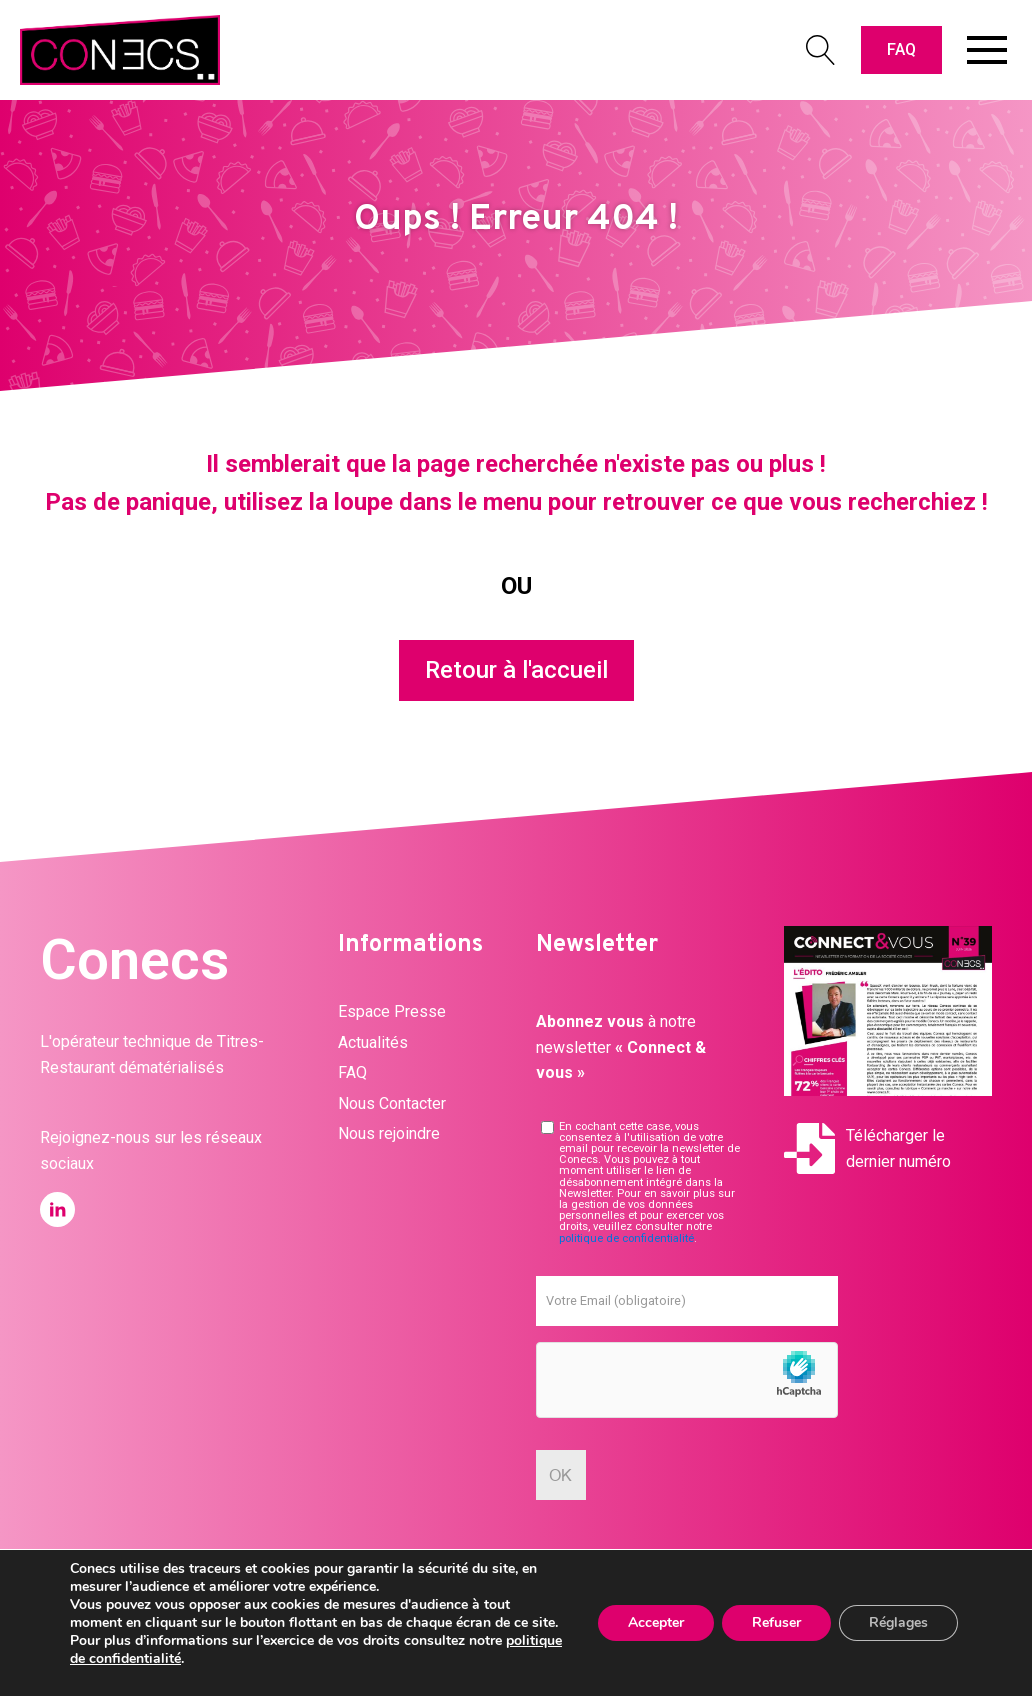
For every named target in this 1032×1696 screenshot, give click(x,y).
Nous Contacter (392, 1103)
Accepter (656, 1622)
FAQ (901, 49)
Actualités (373, 1042)
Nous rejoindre (389, 1133)
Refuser (776, 1622)
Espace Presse (392, 1011)
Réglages (898, 1622)
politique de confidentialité (626, 1238)
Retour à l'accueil (516, 670)
